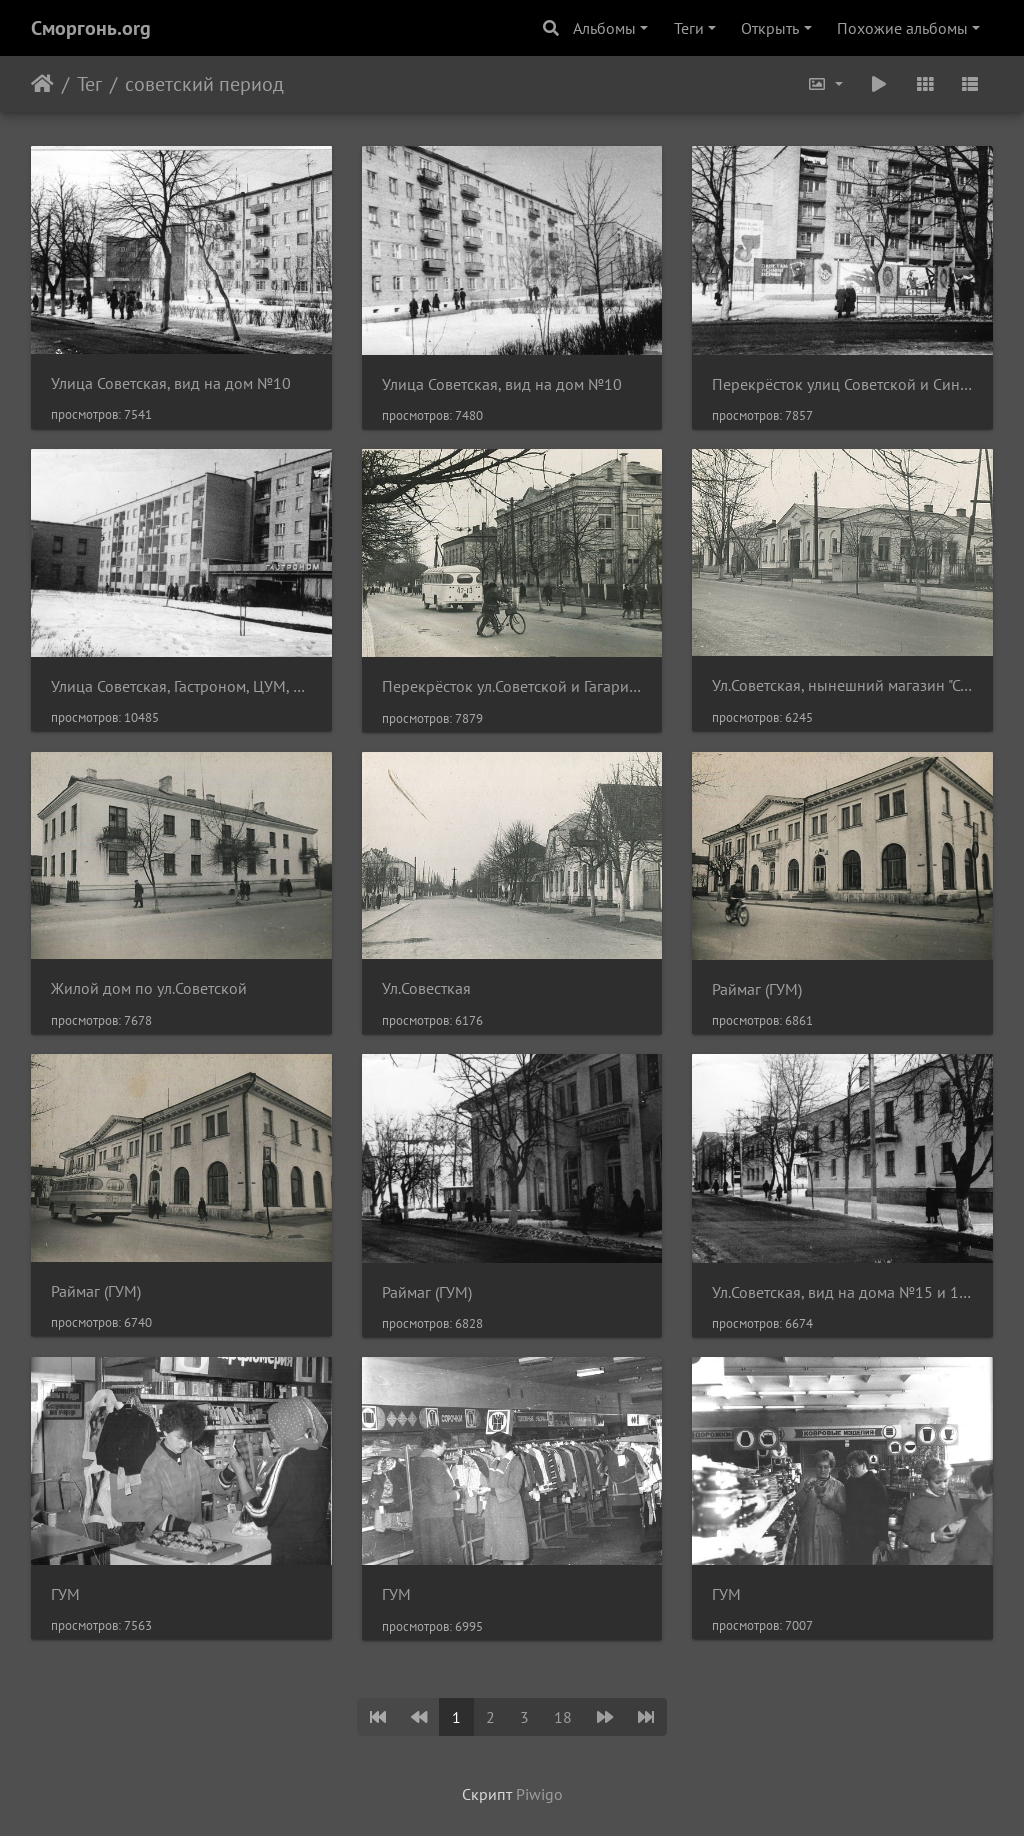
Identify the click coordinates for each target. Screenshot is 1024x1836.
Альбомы (604, 28)
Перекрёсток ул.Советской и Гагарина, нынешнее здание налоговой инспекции (512, 686)
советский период (204, 84)
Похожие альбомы (902, 28)
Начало (42, 84)
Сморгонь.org (91, 28)
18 (563, 1717)
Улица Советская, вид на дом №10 (171, 383)
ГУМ (65, 1594)
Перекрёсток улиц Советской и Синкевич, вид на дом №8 (842, 384)
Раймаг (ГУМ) (757, 989)
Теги (689, 28)
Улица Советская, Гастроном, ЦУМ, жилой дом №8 (181, 686)
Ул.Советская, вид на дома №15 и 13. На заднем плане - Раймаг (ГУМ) (842, 1292)
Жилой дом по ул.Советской (149, 988)
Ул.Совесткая (426, 988)
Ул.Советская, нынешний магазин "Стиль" (842, 685)
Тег (89, 84)
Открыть (770, 28)
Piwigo (539, 1794)
